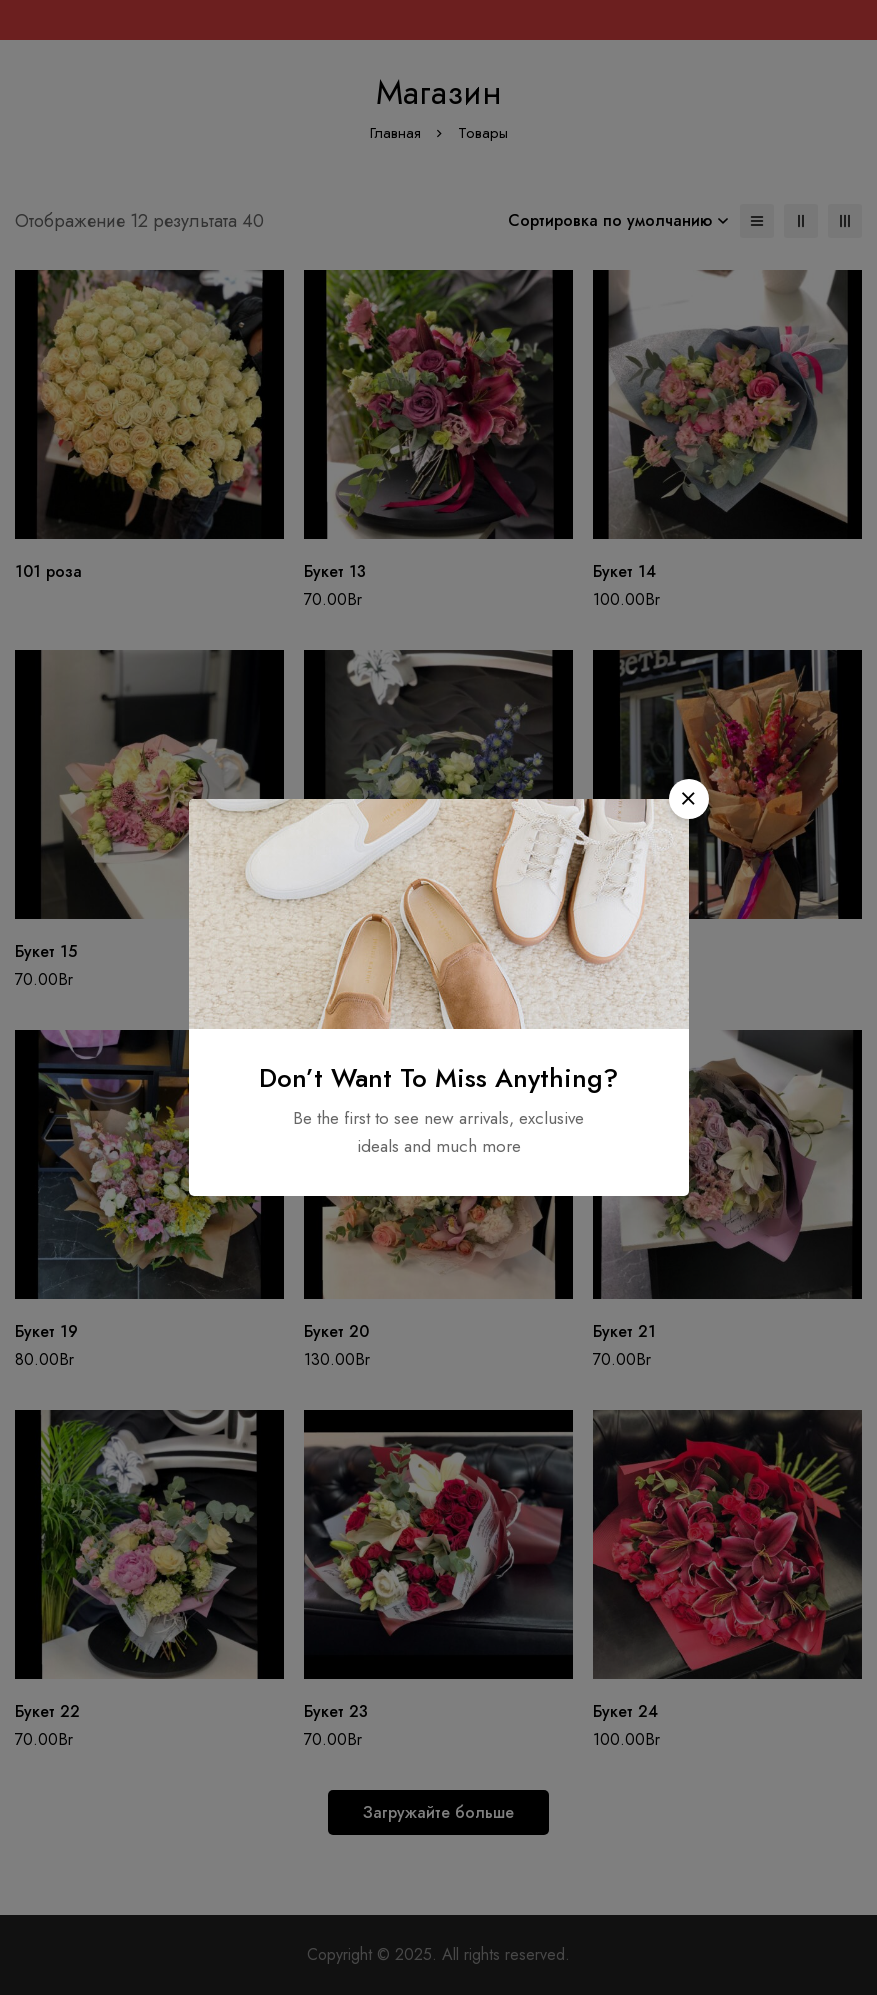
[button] (689, 799)
